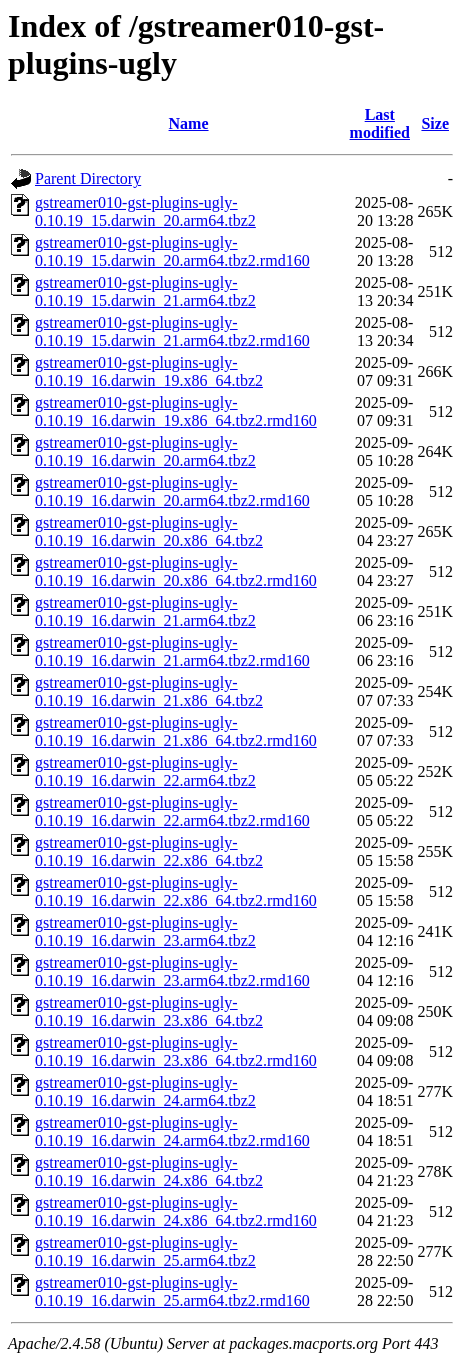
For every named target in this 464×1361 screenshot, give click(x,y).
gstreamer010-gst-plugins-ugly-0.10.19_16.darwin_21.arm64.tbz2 (145, 611)
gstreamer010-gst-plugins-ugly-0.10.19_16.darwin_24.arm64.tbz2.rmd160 (172, 1131)
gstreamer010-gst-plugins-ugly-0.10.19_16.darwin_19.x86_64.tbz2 (149, 371)
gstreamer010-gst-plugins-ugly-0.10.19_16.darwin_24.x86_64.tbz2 (149, 1171)
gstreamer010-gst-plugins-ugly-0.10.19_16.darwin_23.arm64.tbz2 (145, 931)
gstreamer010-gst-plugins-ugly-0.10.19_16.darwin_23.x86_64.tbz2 (149, 1011)
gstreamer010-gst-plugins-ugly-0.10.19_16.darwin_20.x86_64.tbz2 (149, 531)
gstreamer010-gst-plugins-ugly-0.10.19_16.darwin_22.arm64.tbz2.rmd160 (172, 811)
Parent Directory (88, 178)
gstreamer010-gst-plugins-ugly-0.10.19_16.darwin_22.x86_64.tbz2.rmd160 (176, 891)
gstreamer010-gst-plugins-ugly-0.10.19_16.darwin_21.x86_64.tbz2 (149, 691)
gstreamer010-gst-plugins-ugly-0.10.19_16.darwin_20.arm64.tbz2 (145, 451)
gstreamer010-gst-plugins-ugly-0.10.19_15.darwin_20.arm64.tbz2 (145, 211)
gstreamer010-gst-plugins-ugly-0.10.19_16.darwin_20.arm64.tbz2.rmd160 (172, 491)
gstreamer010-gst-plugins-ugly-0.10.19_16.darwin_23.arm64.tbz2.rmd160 (172, 971)
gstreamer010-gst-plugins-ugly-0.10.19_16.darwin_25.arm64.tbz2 (145, 1251)
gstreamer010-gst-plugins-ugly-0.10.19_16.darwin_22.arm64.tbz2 (145, 771)
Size (435, 123)
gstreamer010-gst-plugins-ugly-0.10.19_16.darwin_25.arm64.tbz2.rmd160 (172, 1291)
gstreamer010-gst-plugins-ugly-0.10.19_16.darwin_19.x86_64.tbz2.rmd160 (176, 411)
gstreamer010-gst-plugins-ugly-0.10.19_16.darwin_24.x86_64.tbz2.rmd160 (176, 1211)
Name (189, 123)
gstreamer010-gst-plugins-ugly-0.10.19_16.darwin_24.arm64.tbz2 (145, 1091)
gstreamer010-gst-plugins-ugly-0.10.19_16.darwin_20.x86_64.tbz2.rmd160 (176, 571)
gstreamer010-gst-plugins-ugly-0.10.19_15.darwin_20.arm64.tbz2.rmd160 (172, 251)
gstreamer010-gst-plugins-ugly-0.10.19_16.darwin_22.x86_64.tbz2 (149, 851)
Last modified (380, 123)
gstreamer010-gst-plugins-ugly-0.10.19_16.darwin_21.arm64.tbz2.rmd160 (172, 651)
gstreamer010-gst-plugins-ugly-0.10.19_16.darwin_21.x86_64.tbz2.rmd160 (176, 731)
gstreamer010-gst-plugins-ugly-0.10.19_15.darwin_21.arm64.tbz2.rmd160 (172, 331)
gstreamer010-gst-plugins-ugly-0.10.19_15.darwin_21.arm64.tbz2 (145, 291)
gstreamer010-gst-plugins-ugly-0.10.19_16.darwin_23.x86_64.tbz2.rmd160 (176, 1051)
